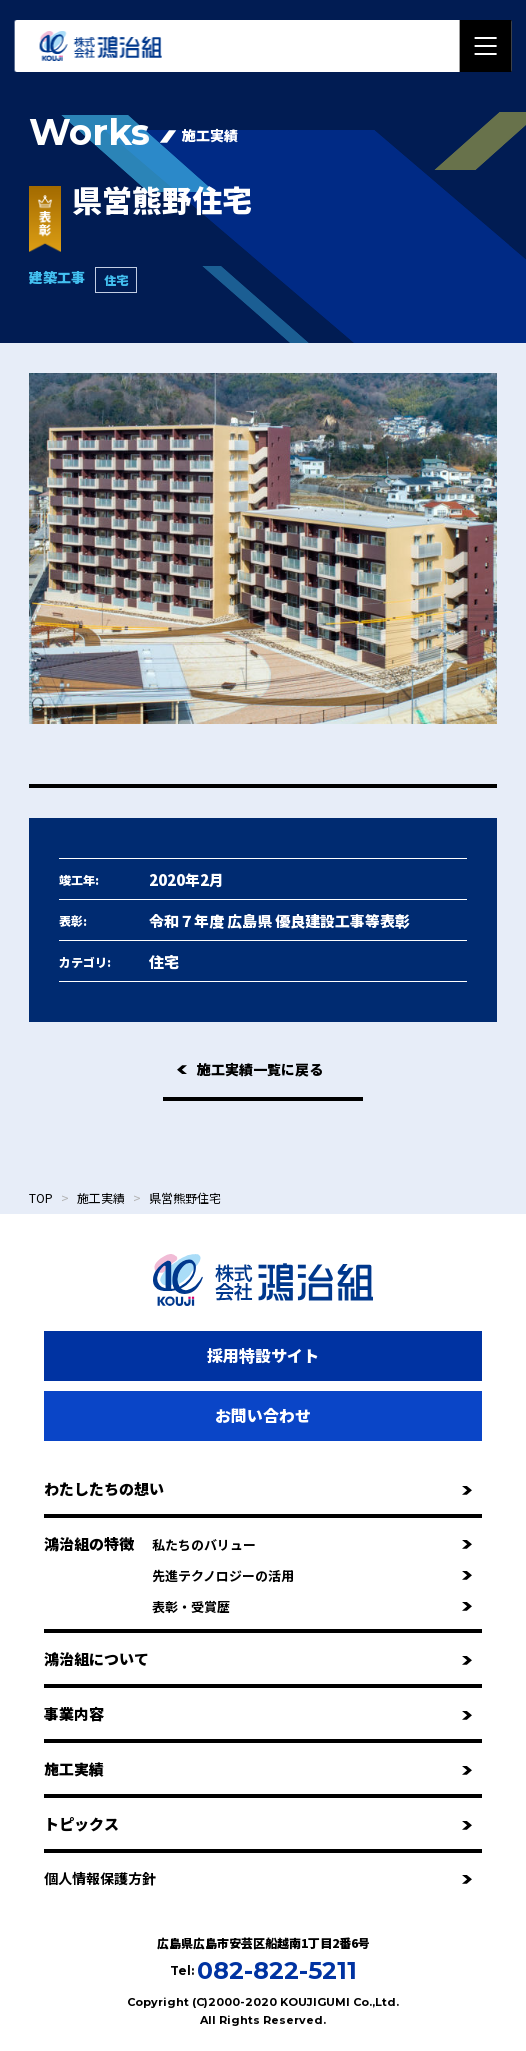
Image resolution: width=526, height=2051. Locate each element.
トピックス (258, 1823)
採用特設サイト (263, 1355)
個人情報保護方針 (258, 1878)
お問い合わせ (263, 1415)
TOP (41, 1197)
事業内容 (258, 1713)
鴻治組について (258, 1658)
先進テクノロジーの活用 (312, 1575)
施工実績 (101, 1197)
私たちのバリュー (312, 1544)
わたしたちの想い (258, 1488)
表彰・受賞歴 (312, 1606)
